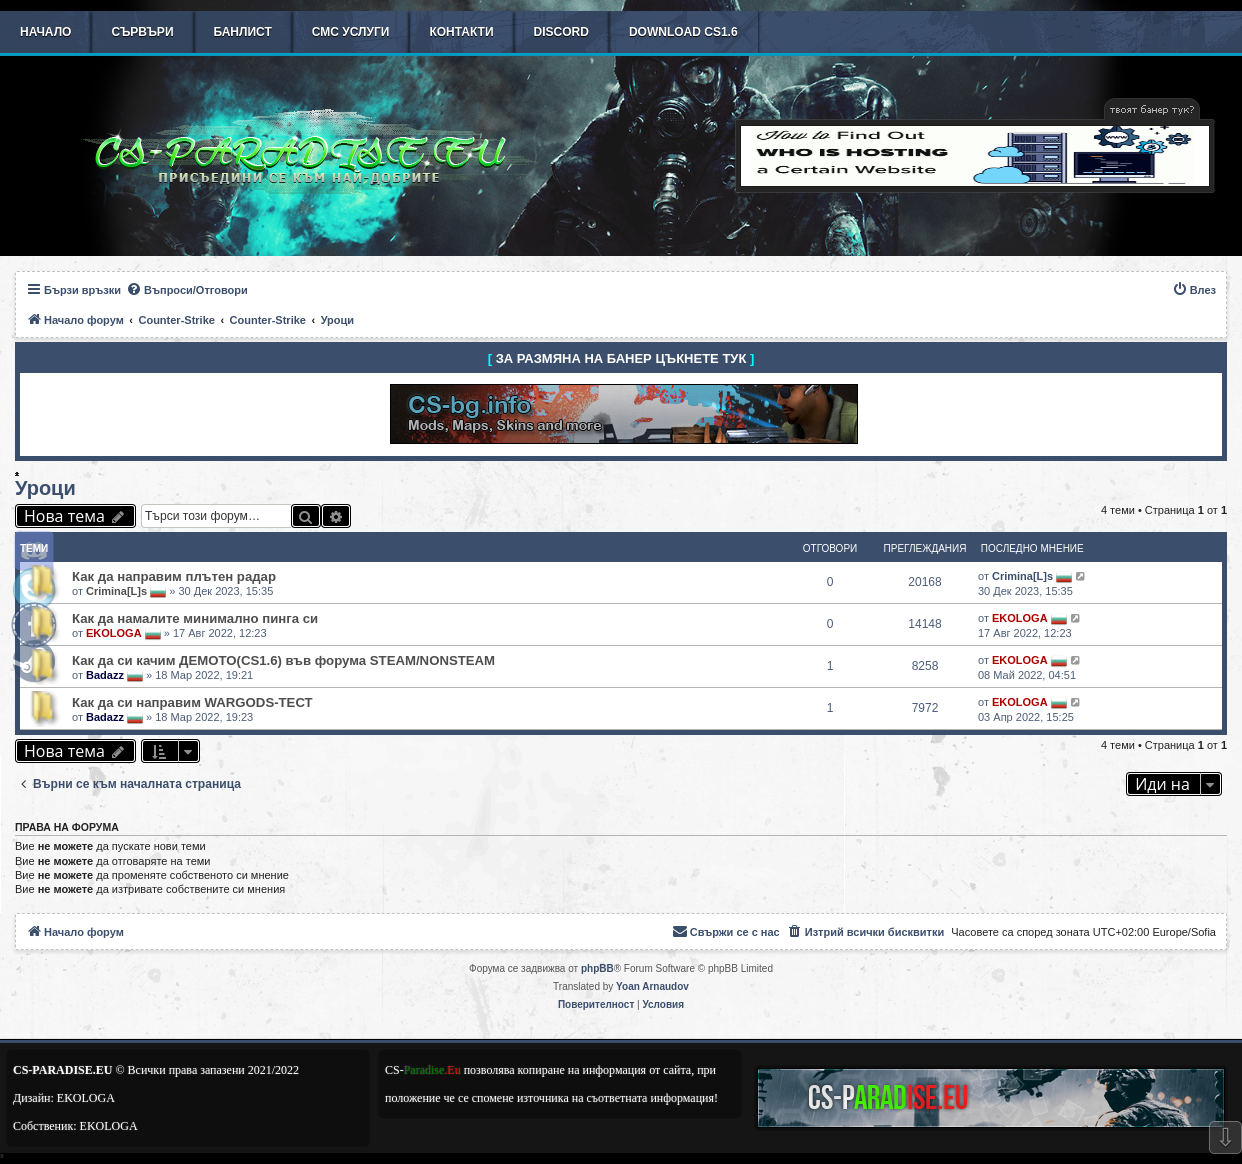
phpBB (597, 968)
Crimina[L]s (116, 591)
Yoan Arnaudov (652, 986)
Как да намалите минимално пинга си (195, 618)
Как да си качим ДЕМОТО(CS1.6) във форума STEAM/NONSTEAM (283, 660)
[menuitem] (187, 290)
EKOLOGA (114, 633)
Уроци (45, 488)
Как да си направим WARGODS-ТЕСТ (192, 702)
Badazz (105, 675)
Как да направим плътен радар (174, 576)
